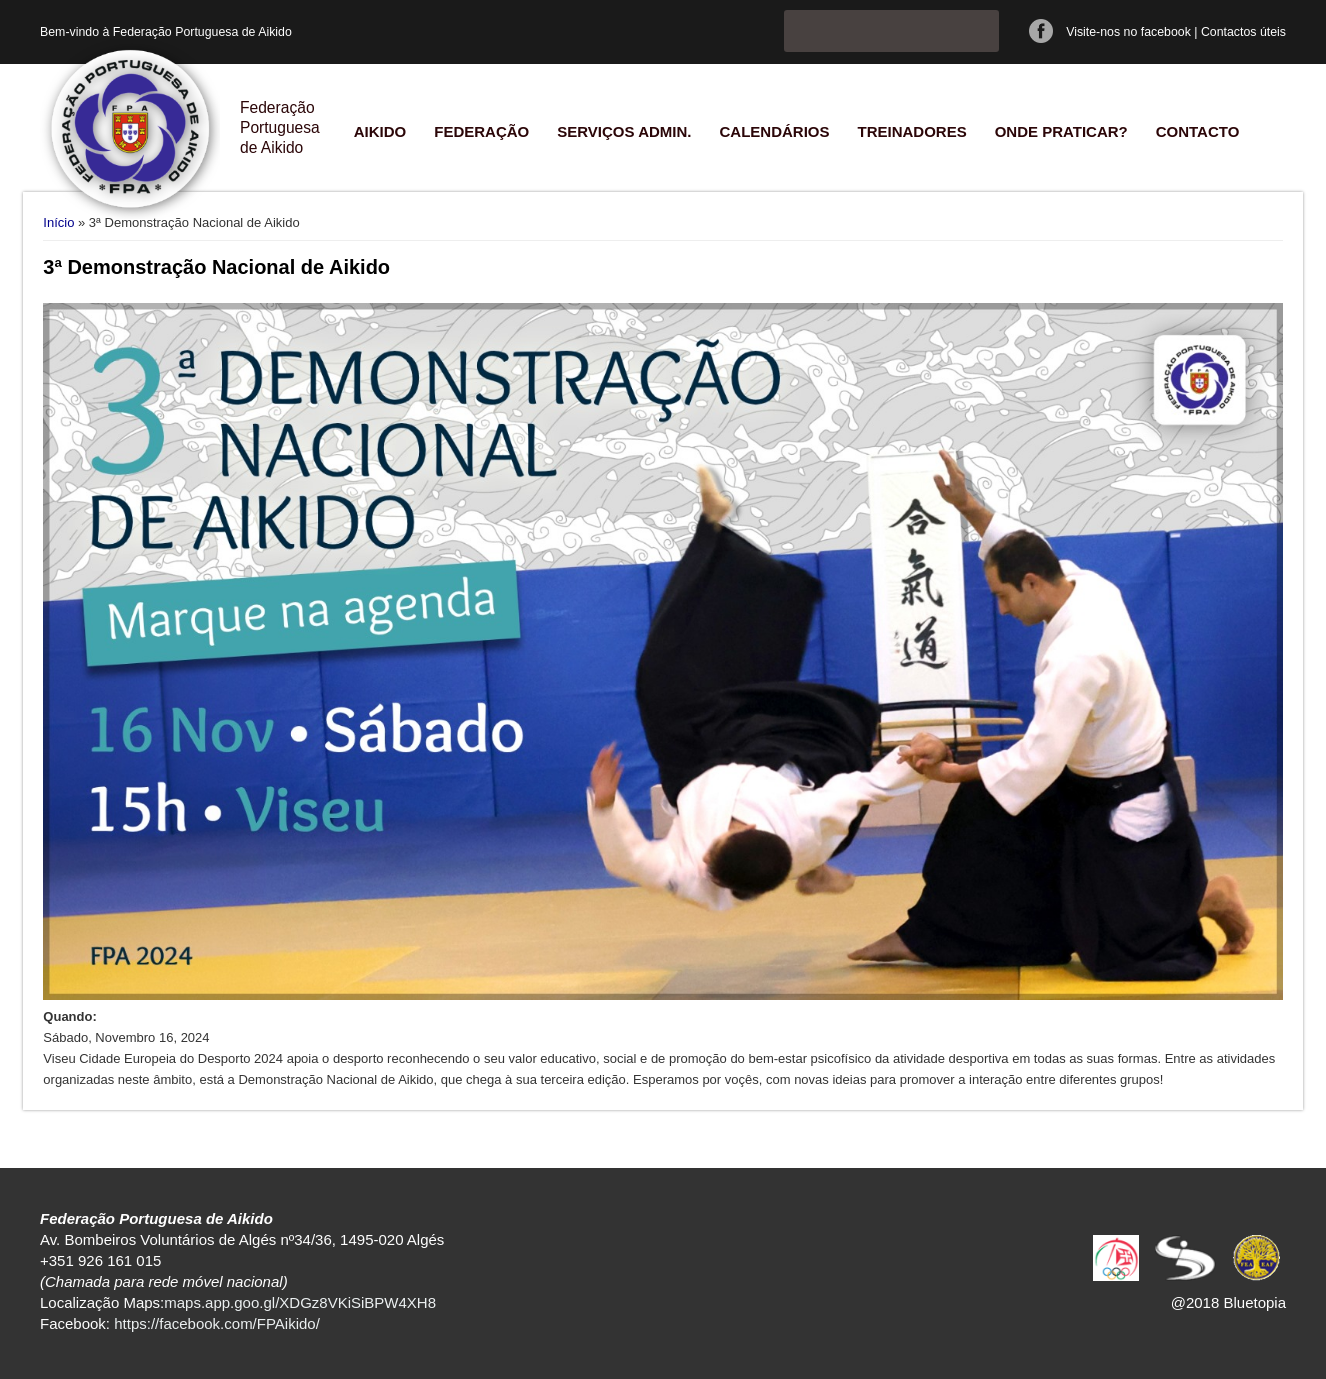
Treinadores (911, 131)
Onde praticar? (1061, 131)
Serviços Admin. (624, 131)
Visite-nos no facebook (1128, 32)
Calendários (774, 131)
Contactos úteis (1243, 32)
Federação (481, 131)
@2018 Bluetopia (1228, 1302)
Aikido (380, 131)
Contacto (1198, 131)
